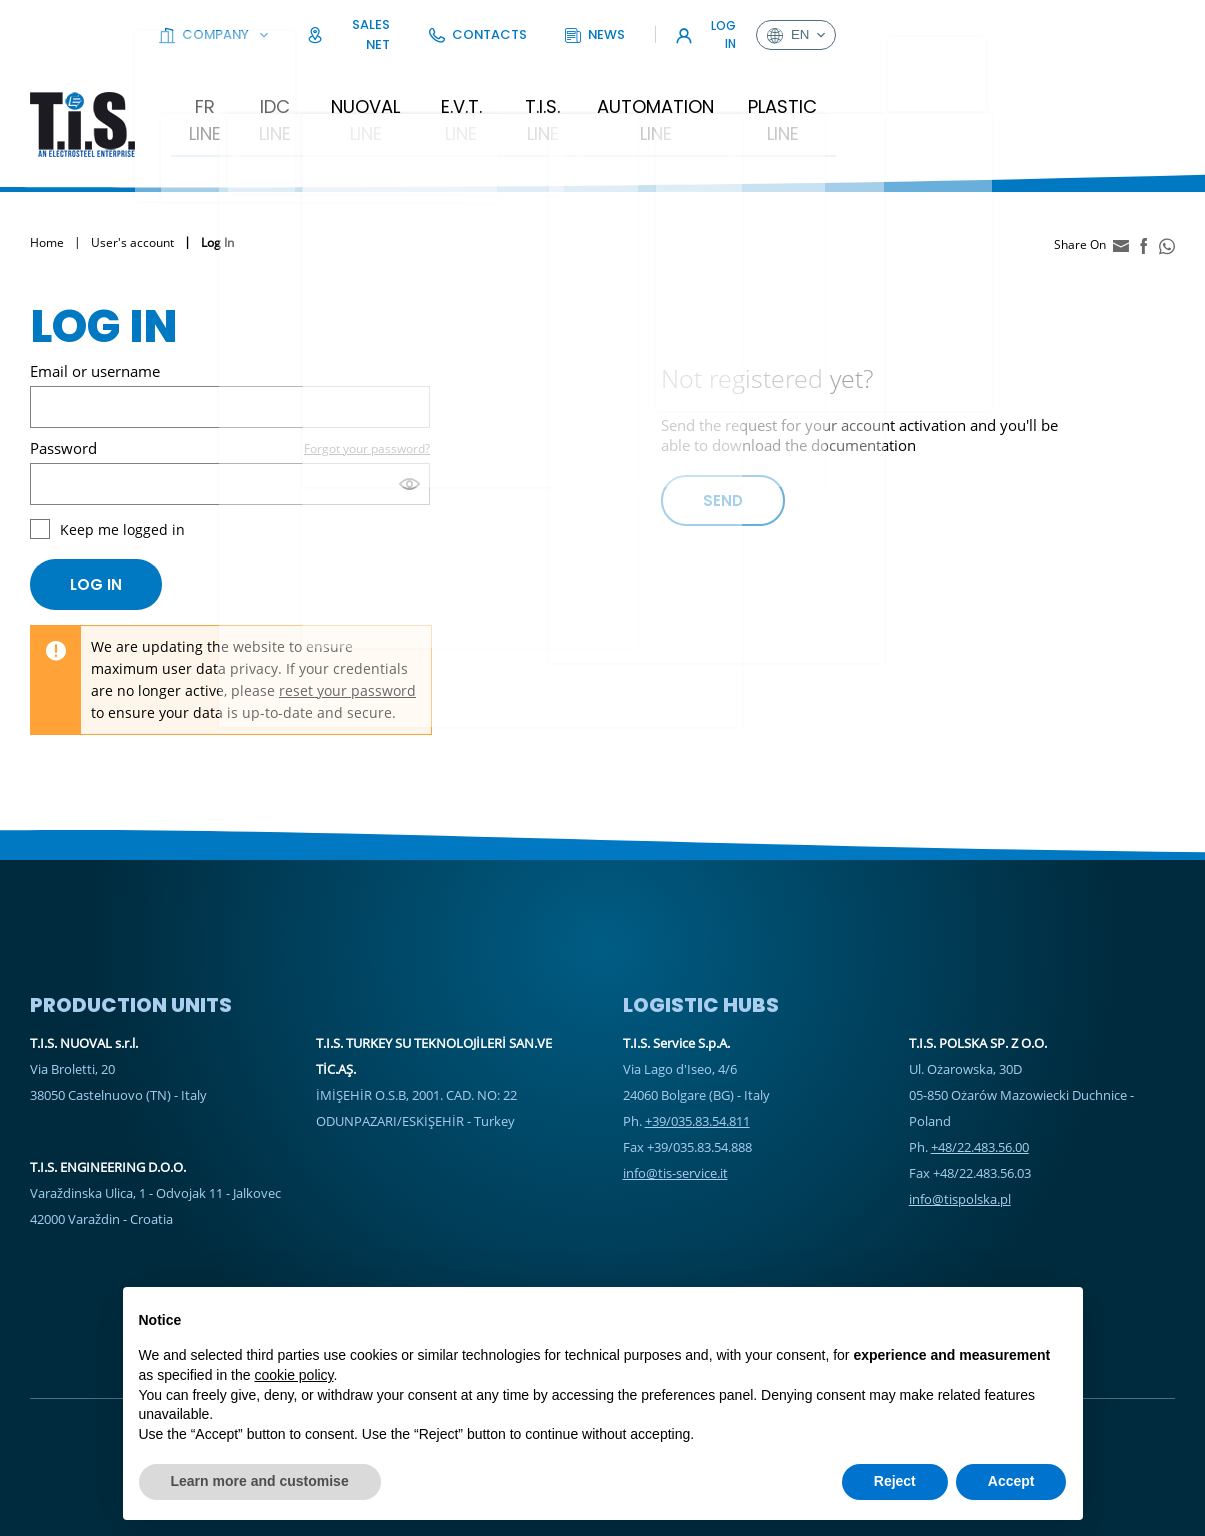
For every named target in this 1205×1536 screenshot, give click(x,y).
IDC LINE (320, 73)
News (943, 24)
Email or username (95, 310)
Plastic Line (897, 73)
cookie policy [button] (293, 1375)
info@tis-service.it (675, 1112)
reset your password (347, 629)
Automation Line (751, 73)
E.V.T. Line (531, 73)
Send (723, 439)
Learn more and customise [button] (260, 1481)
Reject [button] (895, 1481)
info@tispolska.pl (960, 1138)
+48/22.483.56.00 (980, 1086)
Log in (96, 523)
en (1134, 25)
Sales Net (742, 24)
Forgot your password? (367, 387)
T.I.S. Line (622, 73)
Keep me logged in (122, 468)
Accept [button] (1011, 1481)
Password (63, 387)
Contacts (849, 24)
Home (47, 182)
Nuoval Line (423, 73)
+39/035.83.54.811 (697, 1060)
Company (631, 24)
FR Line (242, 73)
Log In (1043, 24)
